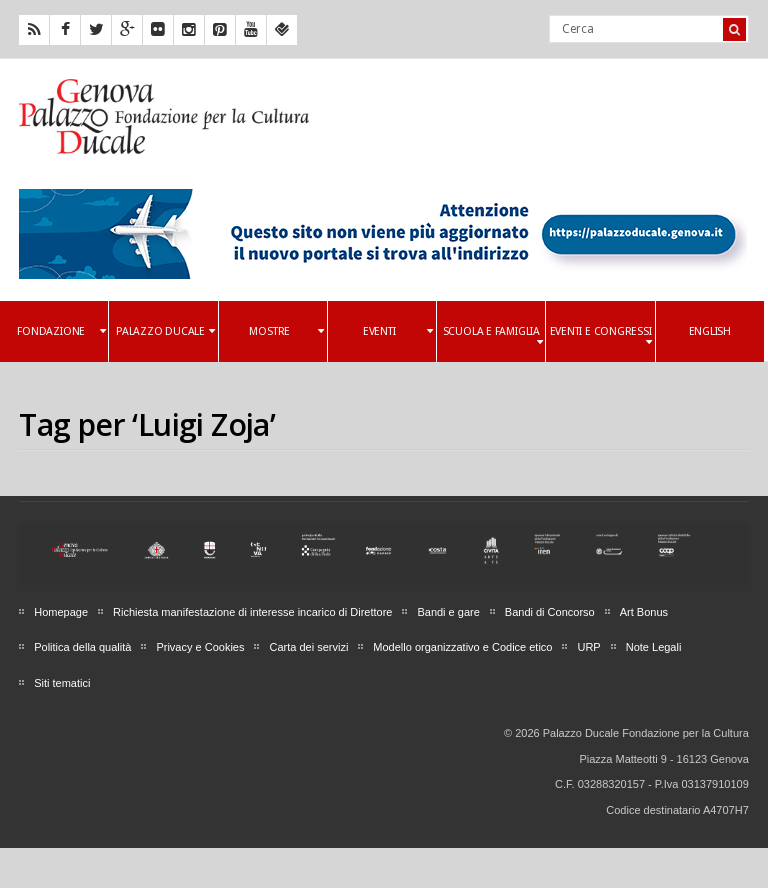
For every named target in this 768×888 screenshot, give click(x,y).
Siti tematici (62, 683)
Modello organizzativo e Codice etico (462, 647)
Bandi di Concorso (550, 612)
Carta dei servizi (308, 647)
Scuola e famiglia (493, 336)
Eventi (398, 331)
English (710, 331)
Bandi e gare (448, 612)
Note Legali (654, 647)
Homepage (61, 612)
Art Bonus (644, 612)
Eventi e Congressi (601, 336)
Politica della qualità (82, 647)
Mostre (286, 331)
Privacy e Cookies (200, 647)
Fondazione (61, 331)
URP (588, 647)
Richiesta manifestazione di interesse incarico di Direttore (252, 612)
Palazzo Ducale (165, 331)
